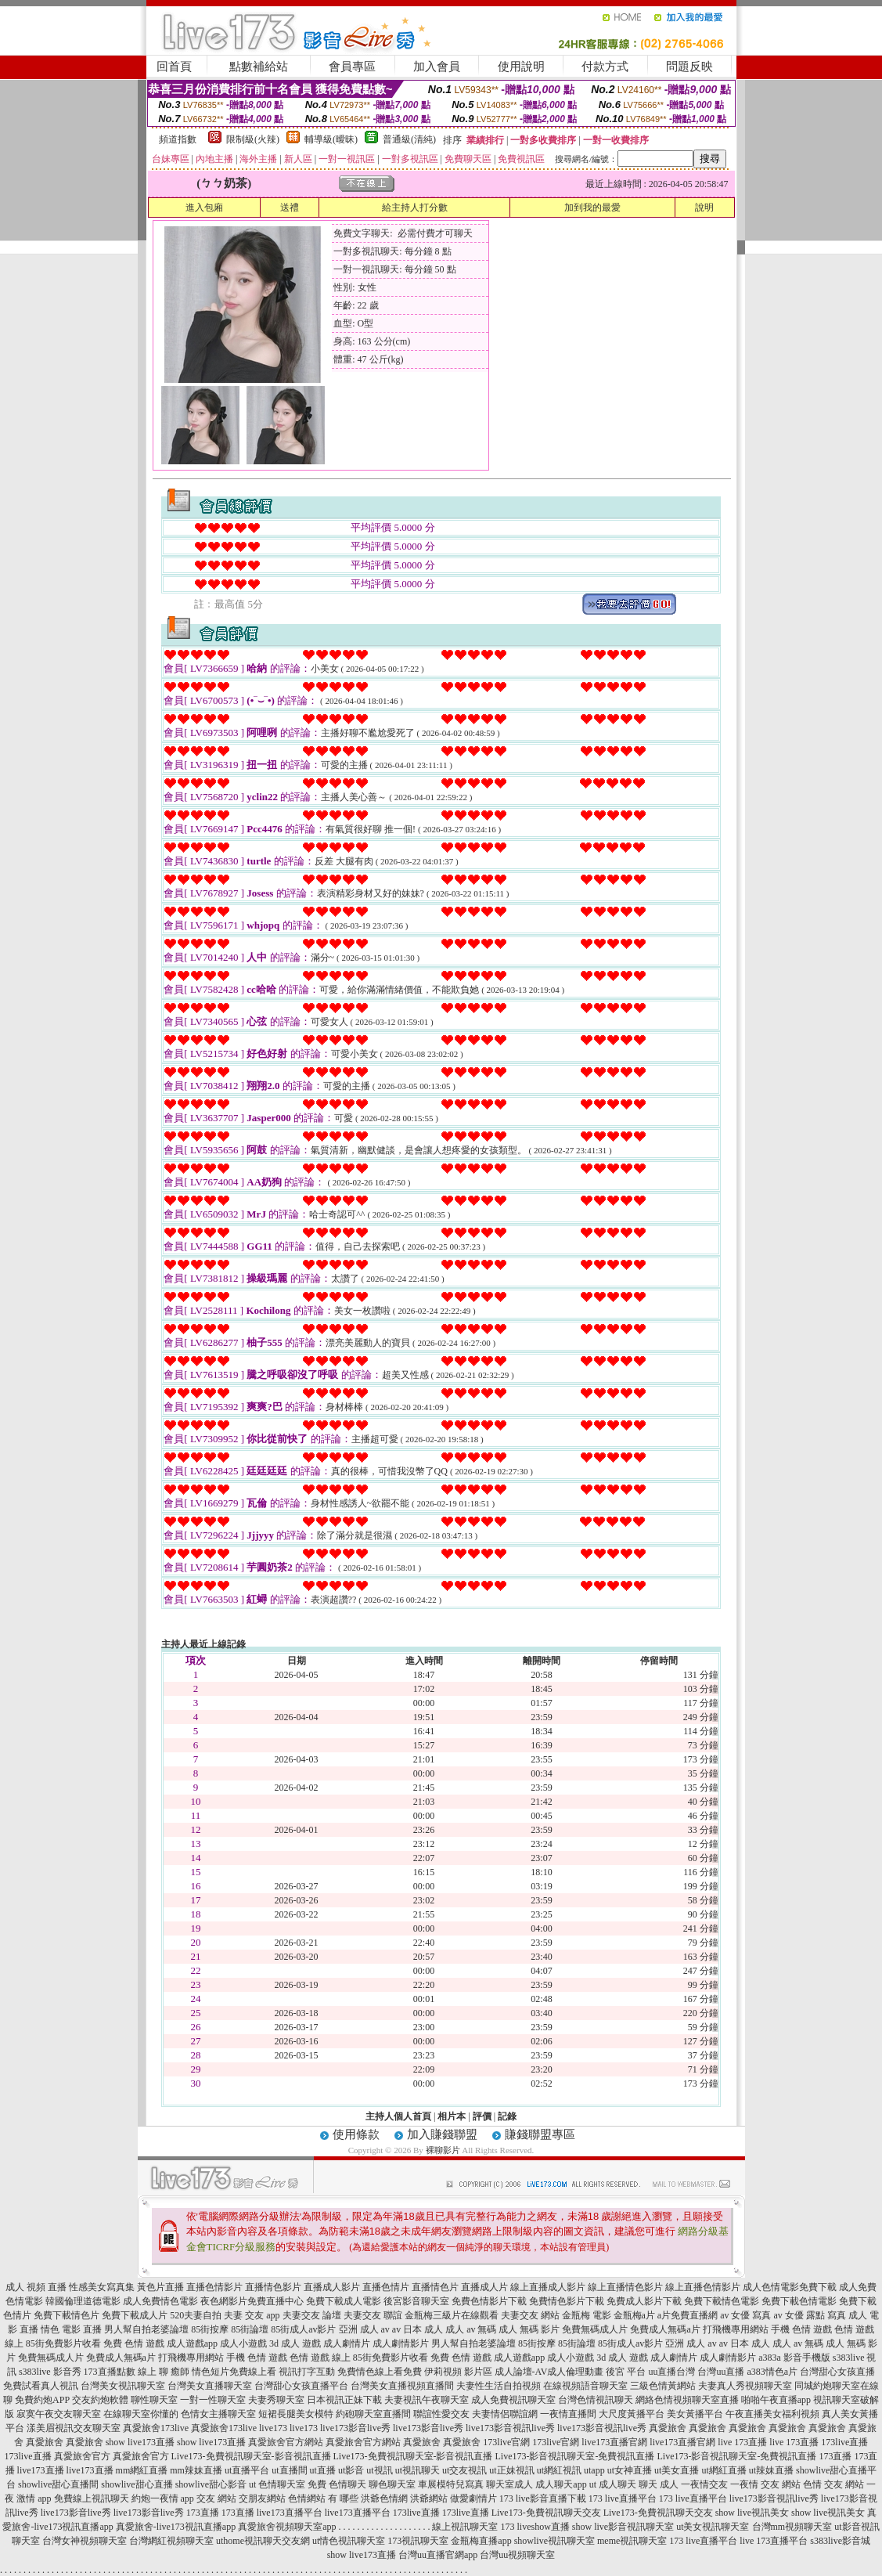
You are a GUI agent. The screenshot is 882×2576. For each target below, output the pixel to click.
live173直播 (40, 2470)
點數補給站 (258, 66)
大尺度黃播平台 (631, 2413)
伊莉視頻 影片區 (458, 2371)
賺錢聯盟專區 (540, 2134)
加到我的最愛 (592, 207)
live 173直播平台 (774, 2540)
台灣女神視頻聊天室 (84, 2540)
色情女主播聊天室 (218, 2413)
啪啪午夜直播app (776, 2399)
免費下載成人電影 (343, 2301)
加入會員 (436, 66)
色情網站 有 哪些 (323, 2498)
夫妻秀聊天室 (276, 2399)
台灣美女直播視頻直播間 (402, 2385)
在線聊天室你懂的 (140, 2413)
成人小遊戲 (243, 2343)
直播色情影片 (214, 2287)
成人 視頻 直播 (36, 2287)
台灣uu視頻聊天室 (517, 2554)
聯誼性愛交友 (441, 2413)
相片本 (451, 2116)
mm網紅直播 (142, 2470)
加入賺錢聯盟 (442, 2134)
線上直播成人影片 (547, 2287)
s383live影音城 (840, 2540)
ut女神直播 (629, 2470)
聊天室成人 (509, 2484)
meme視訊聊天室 (632, 2540)
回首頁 (174, 66)
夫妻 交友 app (251, 2315)
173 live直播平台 (623, 2498)
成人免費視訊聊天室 (513, 2399)
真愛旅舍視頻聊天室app (287, 2526)
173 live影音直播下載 (542, 2498)
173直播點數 (109, 2371)
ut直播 (323, 2470)
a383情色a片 (772, 2371)
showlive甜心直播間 (58, 2484)
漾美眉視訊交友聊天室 (74, 2428)
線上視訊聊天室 (465, 2526)
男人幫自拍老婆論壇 (146, 2329)
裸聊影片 (443, 2150)
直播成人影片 (332, 2287)
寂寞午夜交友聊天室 (58, 2413)
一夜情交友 (704, 2484)
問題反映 (689, 66)
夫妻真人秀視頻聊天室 (745, 2385)
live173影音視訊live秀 (510, 2428)
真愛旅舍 (667, 2428)
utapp (594, 2470)
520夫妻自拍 (195, 2315)
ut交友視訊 (464, 2470)
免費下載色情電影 (799, 2301)
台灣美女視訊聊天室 (123, 2385)
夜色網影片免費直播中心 (252, 2301)
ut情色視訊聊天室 (348, 2540)
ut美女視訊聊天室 (712, 2526)
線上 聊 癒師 (163, 2371)
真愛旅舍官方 (82, 2456)
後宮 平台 (626, 2371)
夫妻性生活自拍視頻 (498, 2385)
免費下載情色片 (66, 2315)
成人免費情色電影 (160, 2301)
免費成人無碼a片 (665, 2329)
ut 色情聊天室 (277, 2484)
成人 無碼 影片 (529, 2329)
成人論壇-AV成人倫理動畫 (549, 2371)
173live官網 (506, 2442)
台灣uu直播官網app (437, 2554)
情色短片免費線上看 (234, 2371)
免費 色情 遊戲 (133, 2343)
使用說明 (521, 66)
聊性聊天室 (154, 2399)
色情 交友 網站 (833, 2484)
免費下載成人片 (134, 2315)
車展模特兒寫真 (451, 2484)
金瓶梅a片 (634, 2315)
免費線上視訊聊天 (91, 2498)
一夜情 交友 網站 (765, 2484)
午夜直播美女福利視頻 (772, 2413)
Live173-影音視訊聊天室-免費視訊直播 (575, 2456)
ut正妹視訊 (511, 2470)
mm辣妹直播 (196, 2470)
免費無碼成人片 (595, 2329)
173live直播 (844, 2442)
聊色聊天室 (392, 2484)
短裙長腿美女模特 (295, 2413)
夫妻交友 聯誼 (373, 2315)
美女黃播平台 (695, 2413)
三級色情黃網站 (663, 2385)
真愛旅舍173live (156, 2428)
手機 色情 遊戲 (801, 2329)
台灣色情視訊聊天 (595, 2399)
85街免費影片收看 (63, 2343)
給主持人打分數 (415, 207)
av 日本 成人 (417, 2329)
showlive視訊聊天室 (554, 2540)
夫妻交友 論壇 (312, 2315)
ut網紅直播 (723, 2470)
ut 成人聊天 (612, 2484)
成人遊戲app (192, 2343)
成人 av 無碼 (470, 2329)
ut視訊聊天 (417, 2470)
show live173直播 (140, 2442)
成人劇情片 (346, 2343)
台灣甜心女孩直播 (837, 2371)
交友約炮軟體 (100, 2399)
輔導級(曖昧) (331, 139)
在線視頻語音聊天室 (585, 2385)
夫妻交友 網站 (530, 2315)
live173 (273, 2428)
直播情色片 (435, 2287)
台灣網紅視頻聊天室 (171, 2540)
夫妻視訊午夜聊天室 (426, 2399)
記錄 (507, 2116)
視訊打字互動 (307, 2371)
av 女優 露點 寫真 (809, 2315)
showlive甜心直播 (136, 2484)
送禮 (289, 207)
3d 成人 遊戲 (295, 2343)
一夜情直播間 (568, 2413)
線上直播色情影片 (702, 2287)
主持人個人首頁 (398, 2116)
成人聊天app (560, 2484)
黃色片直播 (160, 2287)
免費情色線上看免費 (379, 2371)
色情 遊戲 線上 (320, 2357)
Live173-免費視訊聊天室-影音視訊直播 (251, 2456)
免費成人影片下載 (644, 2301)
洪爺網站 (429, 2498)
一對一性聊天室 (213, 2399)
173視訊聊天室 (417, 2540)
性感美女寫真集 (102, 2287)
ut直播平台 (247, 2470)
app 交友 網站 (208, 2498)
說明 (704, 207)
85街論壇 (249, 2329)
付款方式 (604, 66)
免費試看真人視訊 (40, 2385)
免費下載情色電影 (721, 2301)
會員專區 (352, 66)
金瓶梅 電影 (586, 2315)
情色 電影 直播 (71, 2329)
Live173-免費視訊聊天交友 (546, 2512)
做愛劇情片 (473, 2498)
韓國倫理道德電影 (83, 2301)
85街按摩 (210, 2329)
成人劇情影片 (401, 2343)
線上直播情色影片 (625, 2287)
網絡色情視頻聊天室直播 (687, 2399)
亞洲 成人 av (364, 2329)
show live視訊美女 (752, 2512)
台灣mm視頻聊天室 (792, 2526)
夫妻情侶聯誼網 (505, 2413)
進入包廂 (204, 207)
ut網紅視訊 (559, 2470)
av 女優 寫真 (745, 2315)
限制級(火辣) (252, 139)
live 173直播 (742, 2442)
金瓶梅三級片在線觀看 (452, 2315)
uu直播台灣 (671, 2371)
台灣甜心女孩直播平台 (301, 2385)
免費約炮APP (42, 2399)
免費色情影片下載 (489, 2301)
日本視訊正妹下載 (344, 2399)
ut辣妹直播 (771, 2470)
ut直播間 (289, 2470)
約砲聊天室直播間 (373, 2413)
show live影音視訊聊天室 (623, 2526)
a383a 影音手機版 (794, 2357)
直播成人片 (484, 2287)
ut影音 (351, 2470)
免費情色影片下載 (566, 2301)
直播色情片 (385, 2287)
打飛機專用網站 (736, 2329)
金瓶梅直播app (481, 2540)
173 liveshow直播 (534, 2526)
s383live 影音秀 (50, 2371)
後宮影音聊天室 (416, 2301)
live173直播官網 (614, 2442)
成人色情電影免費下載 (790, 2287)
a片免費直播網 (687, 2315)
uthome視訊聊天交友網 (263, 2540)
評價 (482, 2116)
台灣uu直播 (720, 2371)
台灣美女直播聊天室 (209, 2385)
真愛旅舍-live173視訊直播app (176, 2526)
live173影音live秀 (355, 2428)
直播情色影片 (273, 2287)
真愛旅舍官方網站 (285, 2442)
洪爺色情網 (384, 2498)
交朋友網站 (262, 2498)
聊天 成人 (659, 2484)
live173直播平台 (289, 2512)
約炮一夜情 (154, 2498)
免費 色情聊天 (337, 2484)
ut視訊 (379, 2470)
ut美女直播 (676, 2470)
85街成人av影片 (303, 2329)
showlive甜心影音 (211, 2484)
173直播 (835, 2456)
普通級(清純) (409, 139)
